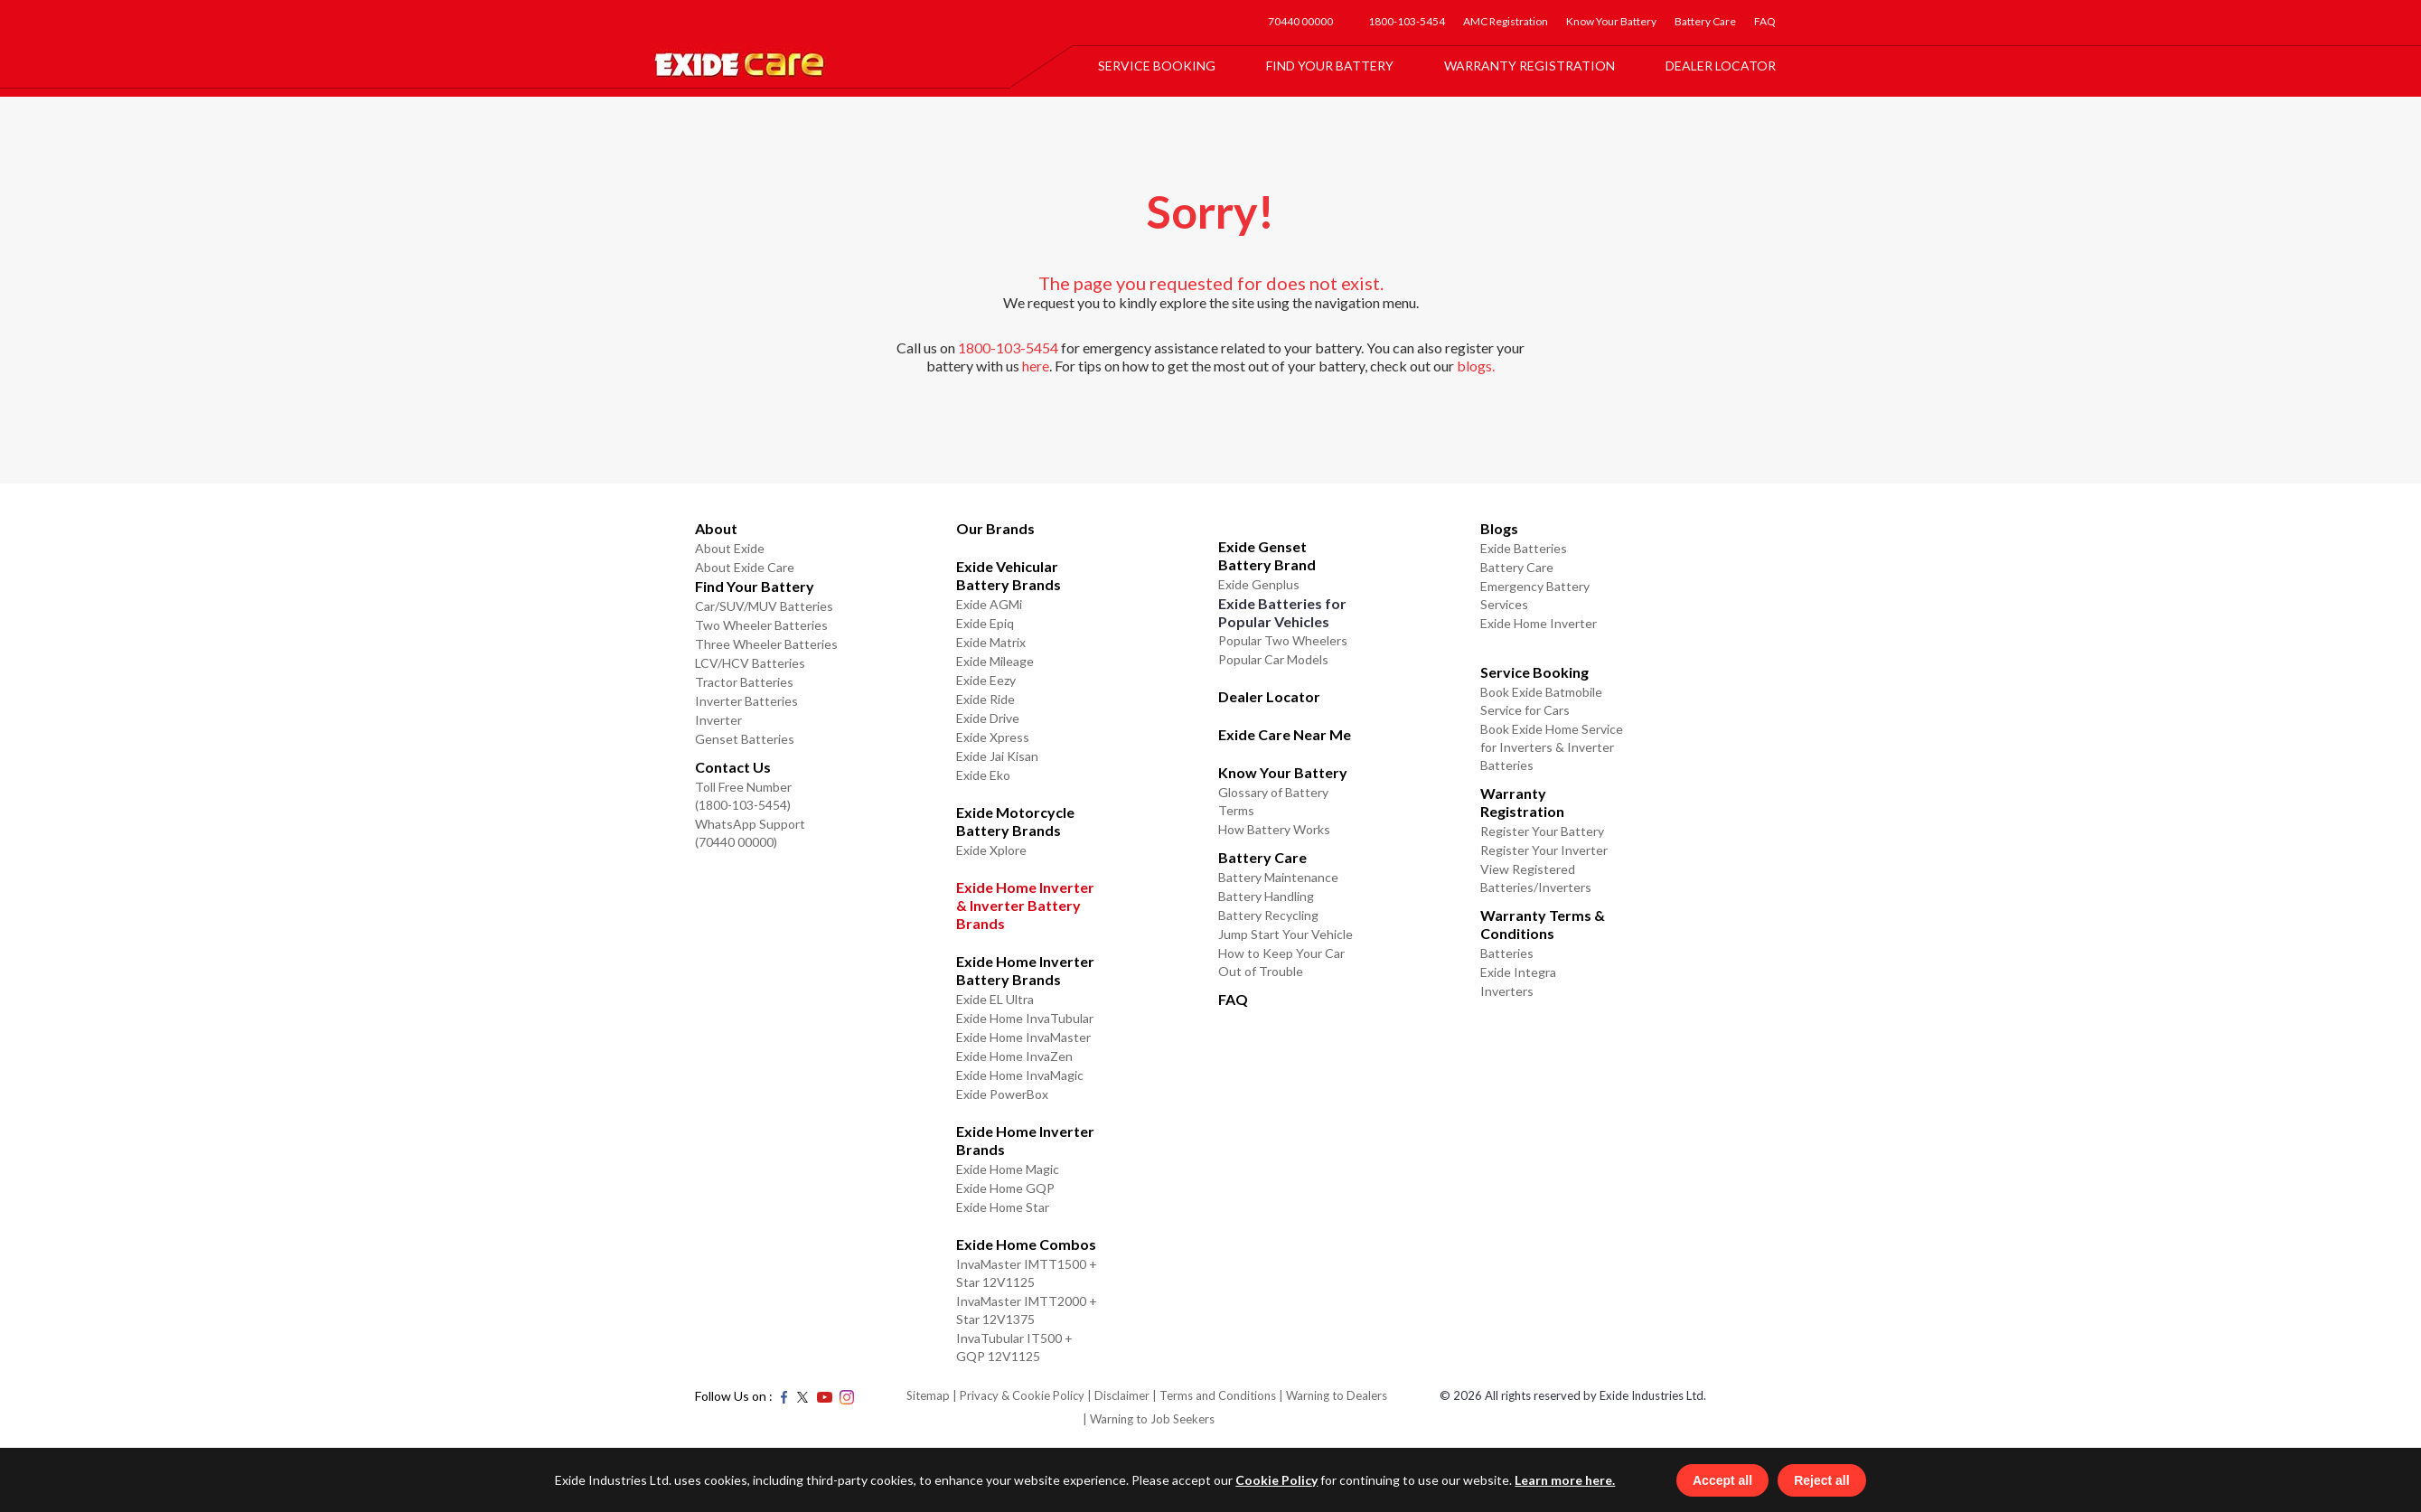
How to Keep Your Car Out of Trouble (1281, 962)
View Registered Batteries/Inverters (1535, 878)
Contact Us (733, 766)
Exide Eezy (986, 680)
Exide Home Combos (1026, 1244)
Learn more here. (1559, 1479)
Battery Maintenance (1278, 877)
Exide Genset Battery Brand (1267, 555)
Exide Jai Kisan (997, 756)
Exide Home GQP (1005, 1188)
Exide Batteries (1523, 548)
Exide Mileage (995, 661)
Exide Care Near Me (1284, 734)
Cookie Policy (1271, 1479)
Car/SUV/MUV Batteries (764, 606)
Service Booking (1156, 65)
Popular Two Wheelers (1282, 640)
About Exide (730, 548)
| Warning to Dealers (1333, 1395)
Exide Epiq (985, 623)
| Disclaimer (1118, 1395)
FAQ (1765, 21)
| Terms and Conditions (1214, 1395)
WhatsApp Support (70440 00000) (750, 833)
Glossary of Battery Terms (1273, 801)
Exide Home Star (1002, 1207)
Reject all (1826, 1479)
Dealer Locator (1721, 65)
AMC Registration (1505, 21)
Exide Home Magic (1007, 1169)
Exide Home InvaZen (1014, 1056)
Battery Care (1705, 21)
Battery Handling (1266, 896)
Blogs (1499, 528)
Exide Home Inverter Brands (1025, 1140)
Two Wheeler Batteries (761, 625)
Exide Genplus (1259, 584)
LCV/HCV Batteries (750, 663)
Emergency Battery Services (1535, 595)
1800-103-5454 (1406, 21)
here (1035, 365)
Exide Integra (1518, 972)
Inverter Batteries (746, 701)
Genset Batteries (744, 739)
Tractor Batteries (744, 682)
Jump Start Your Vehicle (1285, 934)
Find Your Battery (1329, 65)
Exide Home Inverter (1538, 623)
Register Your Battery (1542, 831)
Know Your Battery (1611, 21)
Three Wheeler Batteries (766, 644)
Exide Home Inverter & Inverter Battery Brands (1025, 905)
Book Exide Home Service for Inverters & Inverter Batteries (1551, 747)
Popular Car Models (1273, 659)
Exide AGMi (989, 604)
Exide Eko (983, 775)
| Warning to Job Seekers (1149, 1419)
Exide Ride (985, 699)
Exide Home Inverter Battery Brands (1025, 970)
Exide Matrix (991, 642)
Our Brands (995, 528)
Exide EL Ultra (995, 999)
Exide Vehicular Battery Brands (1008, 575)
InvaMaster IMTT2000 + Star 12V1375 (1026, 1310)
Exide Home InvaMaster (1023, 1037)
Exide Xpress (992, 737)
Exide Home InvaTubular (1024, 1018)
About (716, 528)
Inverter (718, 720)
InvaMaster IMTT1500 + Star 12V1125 (1026, 1273)
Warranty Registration (1529, 65)
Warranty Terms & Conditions (1542, 924)
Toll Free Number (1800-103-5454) (743, 795)
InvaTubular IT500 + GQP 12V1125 (1014, 1347)
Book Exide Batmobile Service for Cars (1541, 701)
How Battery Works (1274, 829)
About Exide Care (744, 567)
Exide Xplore (991, 850)
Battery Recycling (1268, 915)
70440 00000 (1300, 21)
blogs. (1476, 365)
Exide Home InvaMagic (1020, 1075)
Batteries (1507, 953)
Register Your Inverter (1544, 850)
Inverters (1507, 991)
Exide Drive (987, 718)
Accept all (1728, 1479)
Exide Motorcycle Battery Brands (1015, 821)
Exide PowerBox (1002, 1094)
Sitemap (928, 1395)
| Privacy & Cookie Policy (1018, 1395)
